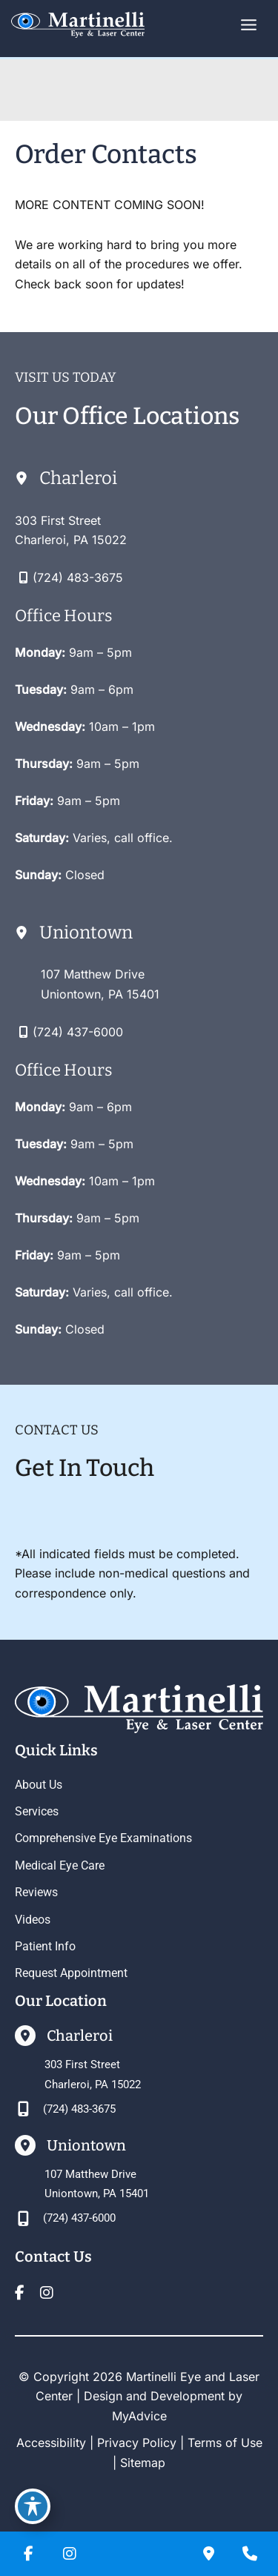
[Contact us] (208, 2554)
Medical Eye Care (60, 1865)
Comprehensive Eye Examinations (103, 1838)
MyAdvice (139, 2415)
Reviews (36, 1892)
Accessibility (51, 2442)
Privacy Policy (136, 2442)
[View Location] (71, 530)
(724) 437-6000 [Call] (78, 1031)
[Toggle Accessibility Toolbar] (32, 2506)
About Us (38, 1785)
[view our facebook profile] (19, 2293)
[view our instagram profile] (47, 2293)
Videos (32, 1920)
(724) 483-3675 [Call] (78, 577)
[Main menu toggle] (249, 25)
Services (37, 1811)
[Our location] (250, 2554)
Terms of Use (225, 2442)
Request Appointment (71, 1973)
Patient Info (45, 1946)
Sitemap (142, 2462)
